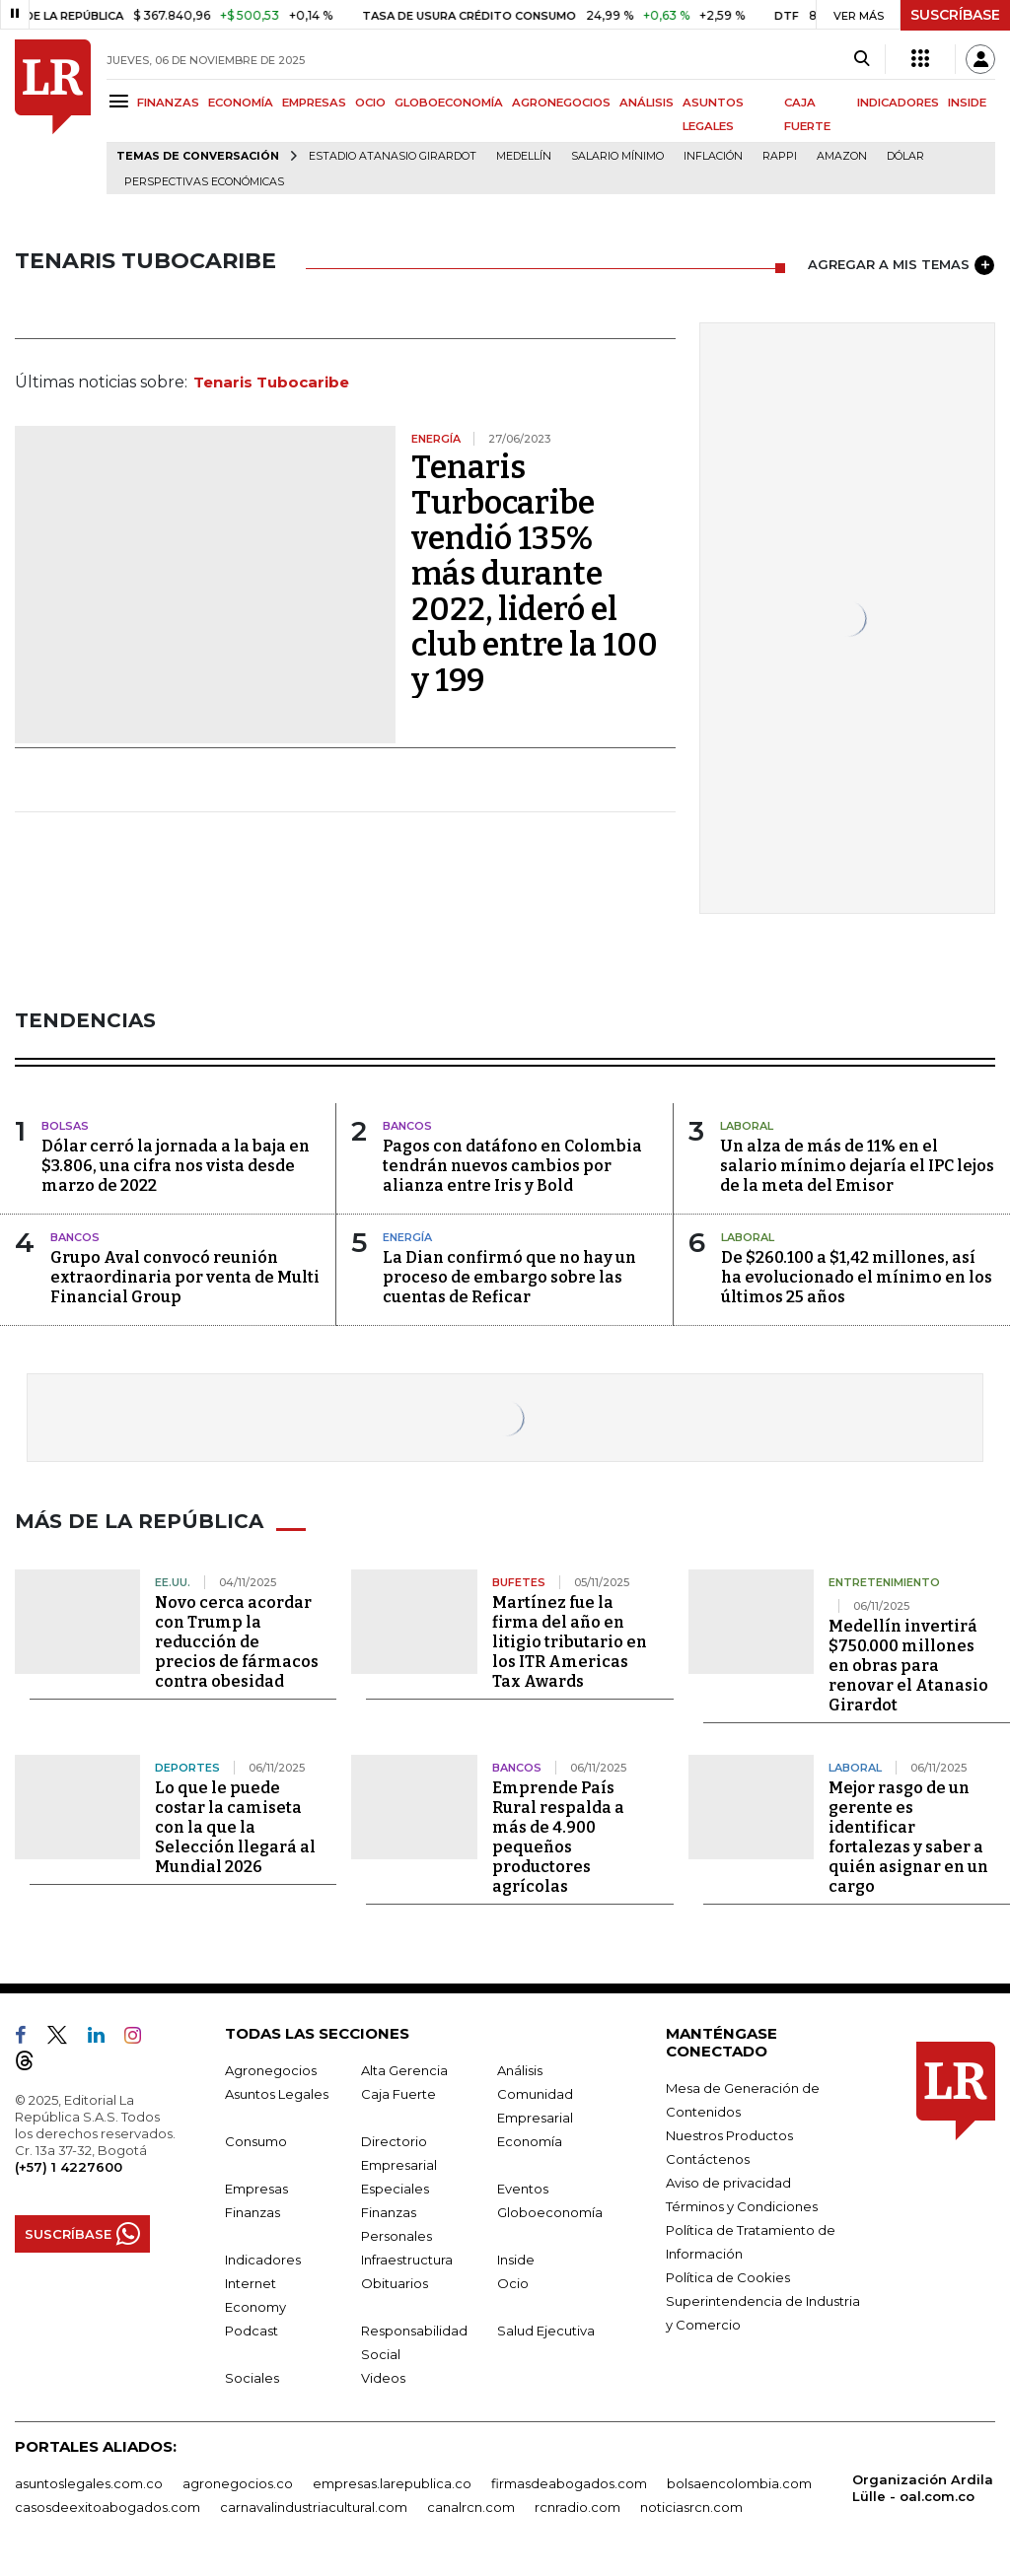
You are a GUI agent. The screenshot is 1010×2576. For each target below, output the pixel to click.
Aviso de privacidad (728, 2183)
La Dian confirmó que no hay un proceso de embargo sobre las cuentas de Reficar (509, 1277)
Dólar (905, 156)
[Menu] (122, 101)
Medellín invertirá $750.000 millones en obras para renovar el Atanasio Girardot (908, 1665)
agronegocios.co (237, 2483)
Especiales (395, 2188)
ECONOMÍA (240, 102)
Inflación (713, 156)
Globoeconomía (550, 2212)
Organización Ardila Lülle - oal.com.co (922, 2488)
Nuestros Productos (729, 2135)
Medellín (523, 156)
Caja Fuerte (398, 2094)
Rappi (779, 156)
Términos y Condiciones (742, 2206)
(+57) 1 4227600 (68, 2167)
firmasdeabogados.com (569, 2483)
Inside (516, 2259)
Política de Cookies (728, 2277)
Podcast (251, 2330)
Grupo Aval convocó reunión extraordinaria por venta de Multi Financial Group (185, 1277)
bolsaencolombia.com (739, 2483)
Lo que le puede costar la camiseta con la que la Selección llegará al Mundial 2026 (235, 1827)
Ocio (513, 2283)
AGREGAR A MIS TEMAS (901, 265)
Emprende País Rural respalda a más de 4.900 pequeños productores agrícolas (558, 1837)
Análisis (519, 2070)
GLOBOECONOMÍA (449, 102)
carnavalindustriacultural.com (313, 2507)
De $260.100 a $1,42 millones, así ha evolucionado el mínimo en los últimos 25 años (856, 1277)
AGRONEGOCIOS (561, 102)
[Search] (861, 59)
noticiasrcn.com (691, 2507)
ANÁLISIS (646, 102)
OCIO (370, 102)
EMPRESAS (314, 102)
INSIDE (967, 102)
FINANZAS (168, 102)
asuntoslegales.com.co (89, 2483)
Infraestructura (407, 2259)
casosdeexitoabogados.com (107, 2507)
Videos (383, 2378)
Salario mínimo (617, 156)
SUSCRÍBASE (955, 15)
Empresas (256, 2188)
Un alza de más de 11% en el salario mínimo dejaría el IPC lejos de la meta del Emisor (857, 1166)
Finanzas (252, 2212)
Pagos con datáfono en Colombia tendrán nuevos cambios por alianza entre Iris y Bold (512, 1166)
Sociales (252, 2378)
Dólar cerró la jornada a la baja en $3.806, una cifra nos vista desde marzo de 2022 (175, 1166)
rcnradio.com (577, 2507)
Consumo (256, 2141)
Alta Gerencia (404, 2070)
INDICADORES (898, 102)
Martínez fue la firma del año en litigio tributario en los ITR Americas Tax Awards (569, 1642)
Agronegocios (271, 2070)
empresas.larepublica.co (392, 2483)
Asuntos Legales (276, 2094)
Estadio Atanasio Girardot (392, 156)
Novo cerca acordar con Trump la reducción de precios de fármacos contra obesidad (237, 1642)
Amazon (842, 156)
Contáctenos (708, 2159)
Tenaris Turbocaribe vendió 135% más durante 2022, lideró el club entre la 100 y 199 (534, 574)
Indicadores (263, 2259)
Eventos (522, 2188)
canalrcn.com (471, 2507)
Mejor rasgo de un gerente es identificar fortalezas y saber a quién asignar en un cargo (908, 1837)
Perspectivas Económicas (204, 181)
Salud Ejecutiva (546, 2330)
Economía (529, 2141)
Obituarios (394, 2283)
